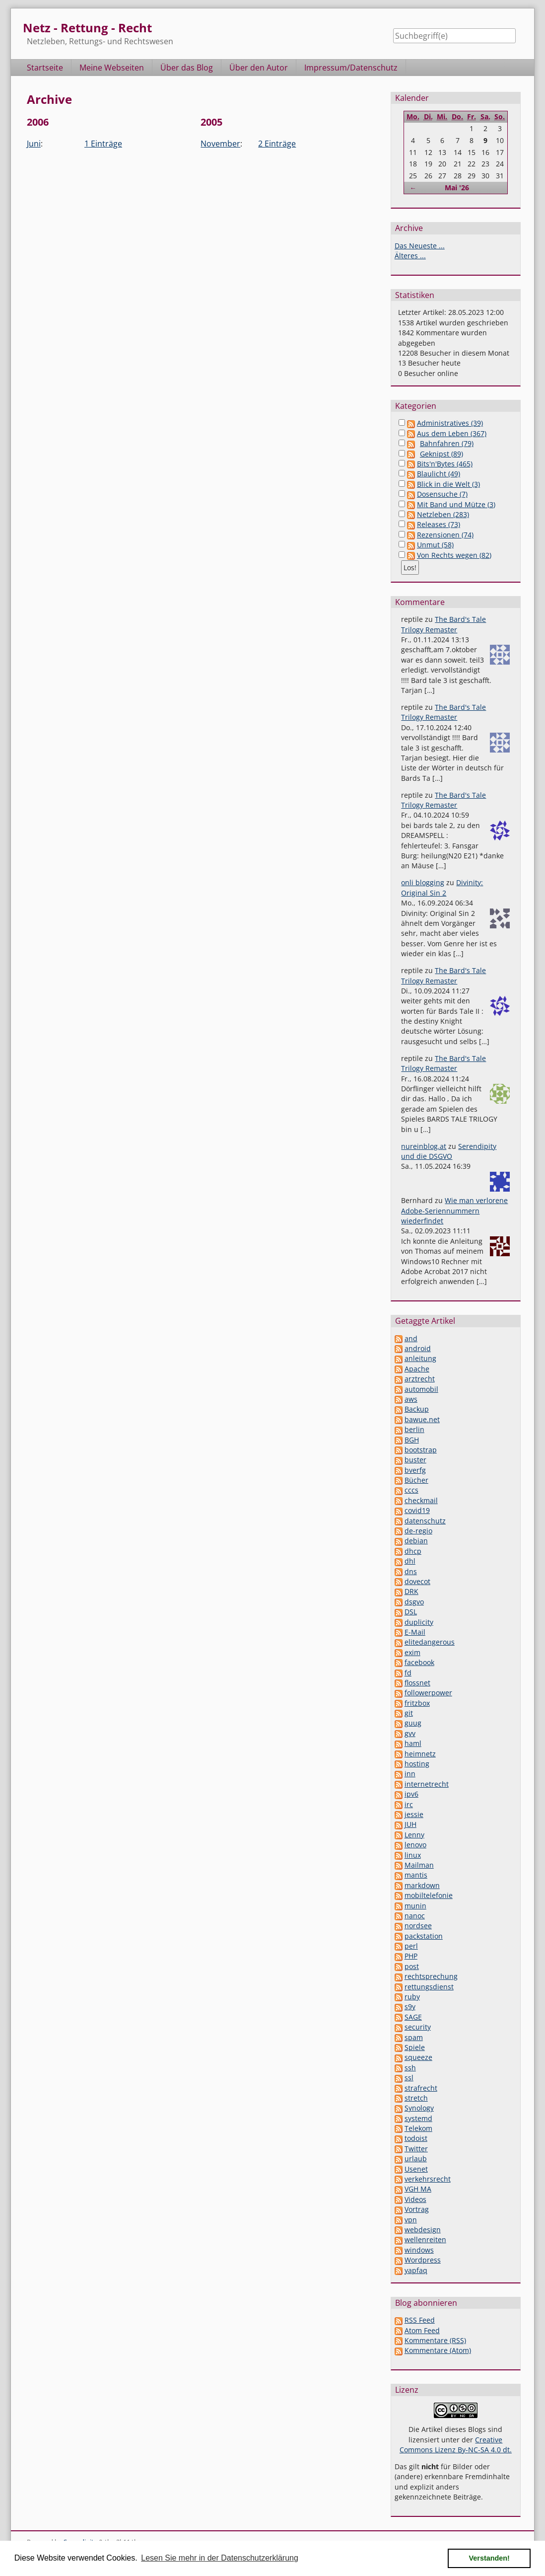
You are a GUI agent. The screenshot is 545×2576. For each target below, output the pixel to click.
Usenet (416, 2169)
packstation (424, 1936)
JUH (410, 1824)
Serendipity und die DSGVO (448, 1151)
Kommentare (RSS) (435, 2340)
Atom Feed (422, 2330)
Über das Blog (186, 67)
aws (411, 1399)
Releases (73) (438, 524)
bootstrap (421, 1449)
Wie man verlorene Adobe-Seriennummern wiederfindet (454, 1210)
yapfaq (416, 2270)
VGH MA (418, 2189)
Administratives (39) (450, 423)
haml (413, 1743)
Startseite (45, 67)
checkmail (421, 1500)
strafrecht (421, 2088)
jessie (414, 1814)
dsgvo (414, 1601)
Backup (417, 1409)
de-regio (418, 1530)
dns (411, 1571)
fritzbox (417, 1703)
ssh (410, 2067)
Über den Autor (258, 67)
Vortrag (417, 2209)
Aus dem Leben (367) (451, 433)
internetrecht (427, 1784)
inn (410, 1773)
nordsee (418, 1925)
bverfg (415, 1470)
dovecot (417, 1581)
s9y (410, 2006)
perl (411, 1946)
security (418, 2027)
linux (413, 1855)
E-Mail (415, 1632)
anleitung (420, 1358)
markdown (422, 1885)
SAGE (413, 2017)
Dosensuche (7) (442, 494)
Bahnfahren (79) (447, 443)
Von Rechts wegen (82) (454, 555)
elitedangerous (430, 1642)
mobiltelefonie (429, 1895)
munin (415, 1905)
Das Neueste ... (420, 245)
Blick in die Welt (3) (448, 484)
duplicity (419, 1622)
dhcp (413, 1551)
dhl (410, 1561)
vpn (411, 2219)
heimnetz (420, 1753)
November (220, 143)
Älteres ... (410, 255)
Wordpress (423, 2260)
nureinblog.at (423, 1146)
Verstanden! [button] (489, 2558)
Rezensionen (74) (445, 534)
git (409, 1713)
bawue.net (422, 1419)
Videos (415, 2199)
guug (413, 1723)
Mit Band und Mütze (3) (456, 504)
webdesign (423, 2229)
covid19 (417, 1510)
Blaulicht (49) (438, 473)
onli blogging (422, 882)
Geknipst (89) (441, 453)
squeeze (418, 2057)
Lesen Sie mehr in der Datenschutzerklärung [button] (219, 2558)
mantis (416, 1875)
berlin (414, 1429)
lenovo (415, 1844)
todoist (416, 2138)
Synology (419, 2108)
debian (416, 1540)
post (412, 1966)
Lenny (414, 1834)
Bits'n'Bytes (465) (445, 463)
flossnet (417, 1682)
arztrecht (420, 1378)
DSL (411, 1611)
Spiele (415, 2047)
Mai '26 (457, 187)
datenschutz (425, 1520)
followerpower (428, 1692)
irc (409, 1804)
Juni (34, 143)
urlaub (416, 2158)
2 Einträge (277, 143)
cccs (411, 1490)
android (418, 1348)
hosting (417, 1763)
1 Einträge (103, 143)
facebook (419, 1662)
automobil (421, 1389)
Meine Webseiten (111, 67)
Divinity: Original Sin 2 (442, 887)
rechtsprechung (431, 1976)
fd (408, 1672)
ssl (409, 2077)
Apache (417, 1368)
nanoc (415, 1915)
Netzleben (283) (443, 514)
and (411, 1338)
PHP (411, 1956)
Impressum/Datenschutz (351, 67)
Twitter (416, 2148)
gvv (410, 1733)
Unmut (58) (435, 544)
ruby (412, 1996)
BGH (412, 1439)
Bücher (416, 1480)
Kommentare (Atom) (438, 2350)
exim (412, 1652)
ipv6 (411, 1794)
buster (415, 1459)
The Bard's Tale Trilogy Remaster (443, 624)
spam (414, 2037)
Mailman (419, 1865)
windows (419, 2250)
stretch (416, 2098)
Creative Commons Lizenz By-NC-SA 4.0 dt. (456, 2444)
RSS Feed (420, 2320)
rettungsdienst (429, 1986)
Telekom (418, 2128)
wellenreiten (425, 2239)
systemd (418, 2118)
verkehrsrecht (428, 2179)
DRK (411, 1591)
